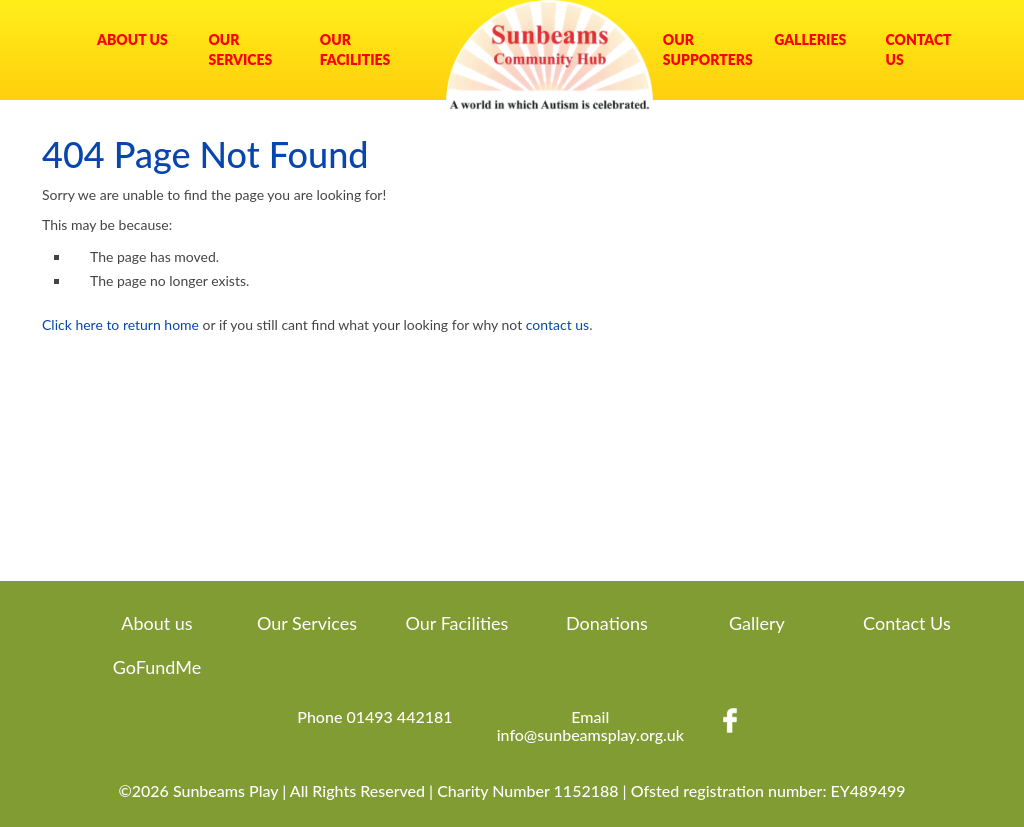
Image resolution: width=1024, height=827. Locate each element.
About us (156, 623)
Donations (607, 623)
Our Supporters (703, 49)
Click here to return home (120, 324)
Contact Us (919, 49)
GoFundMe (157, 667)
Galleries (810, 39)
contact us (557, 324)
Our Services (240, 49)
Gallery (757, 623)
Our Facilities (355, 49)
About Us (132, 39)
